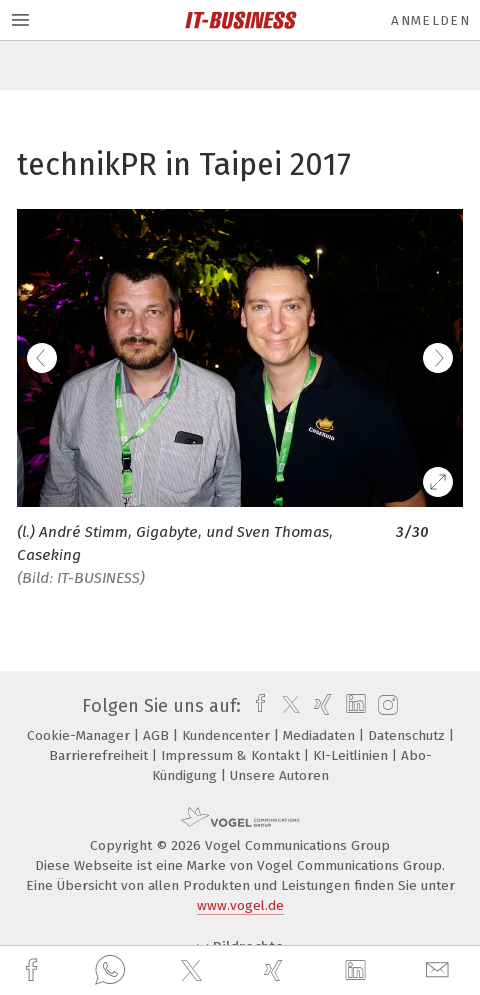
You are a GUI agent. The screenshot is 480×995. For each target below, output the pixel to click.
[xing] (276, 970)
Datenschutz (408, 735)
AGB (158, 735)
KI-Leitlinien (352, 755)
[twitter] (194, 971)
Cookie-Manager (80, 735)
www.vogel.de (240, 905)
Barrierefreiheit (100, 755)
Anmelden (430, 20)
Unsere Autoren (279, 775)
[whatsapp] (110, 971)
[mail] (440, 970)
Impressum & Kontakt (232, 755)
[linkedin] (358, 971)
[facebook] (34, 970)
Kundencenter (228, 735)
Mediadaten (321, 735)
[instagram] (385, 706)
